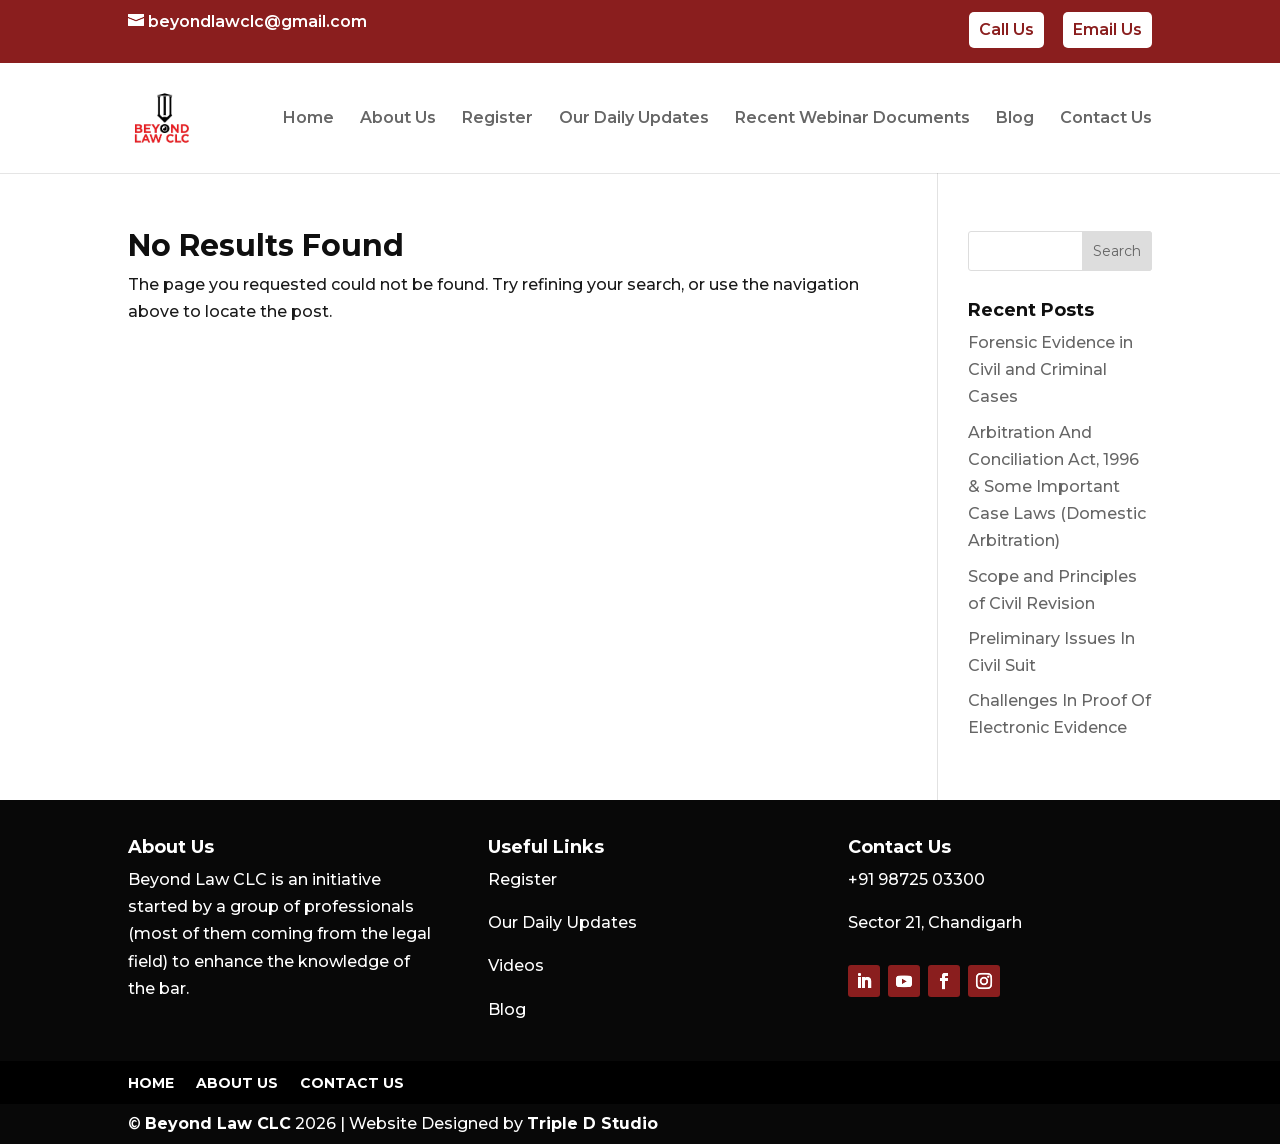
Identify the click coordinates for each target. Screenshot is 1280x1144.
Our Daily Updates (634, 119)
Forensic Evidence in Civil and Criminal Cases (1050, 369)
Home (308, 119)
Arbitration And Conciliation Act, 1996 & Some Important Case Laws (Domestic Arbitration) (1057, 487)
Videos (516, 965)
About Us (398, 119)
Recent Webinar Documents (852, 119)
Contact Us (1106, 119)
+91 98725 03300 (916, 879)
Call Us (1006, 29)
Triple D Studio (592, 1123)
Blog (1015, 119)
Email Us (1107, 29)
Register (497, 119)
